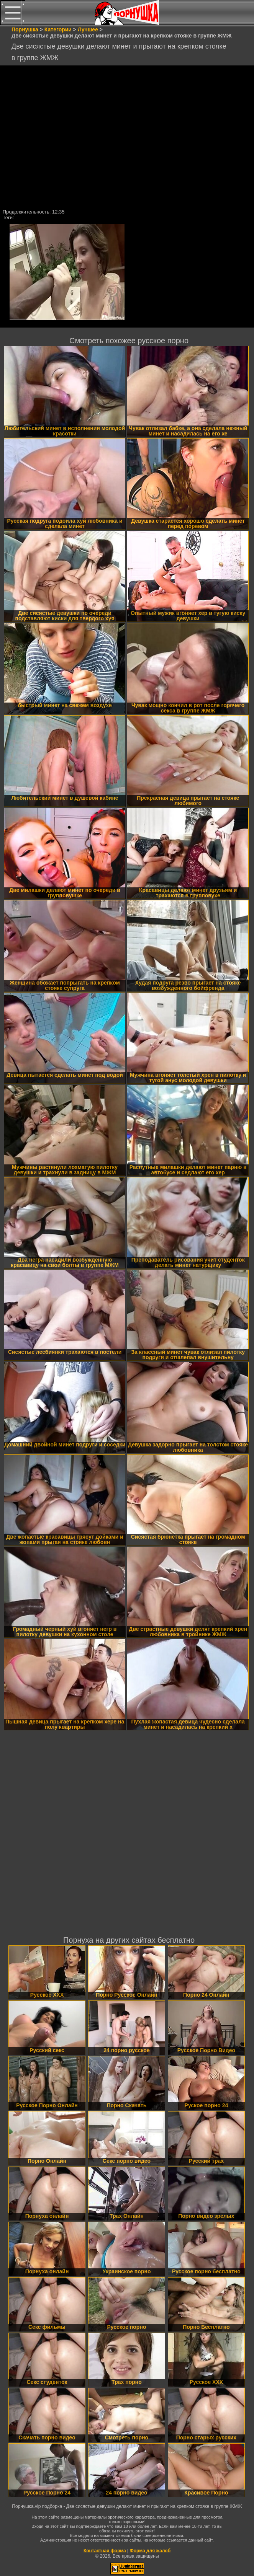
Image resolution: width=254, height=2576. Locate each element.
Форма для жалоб (150, 2550)
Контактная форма (105, 2550)
